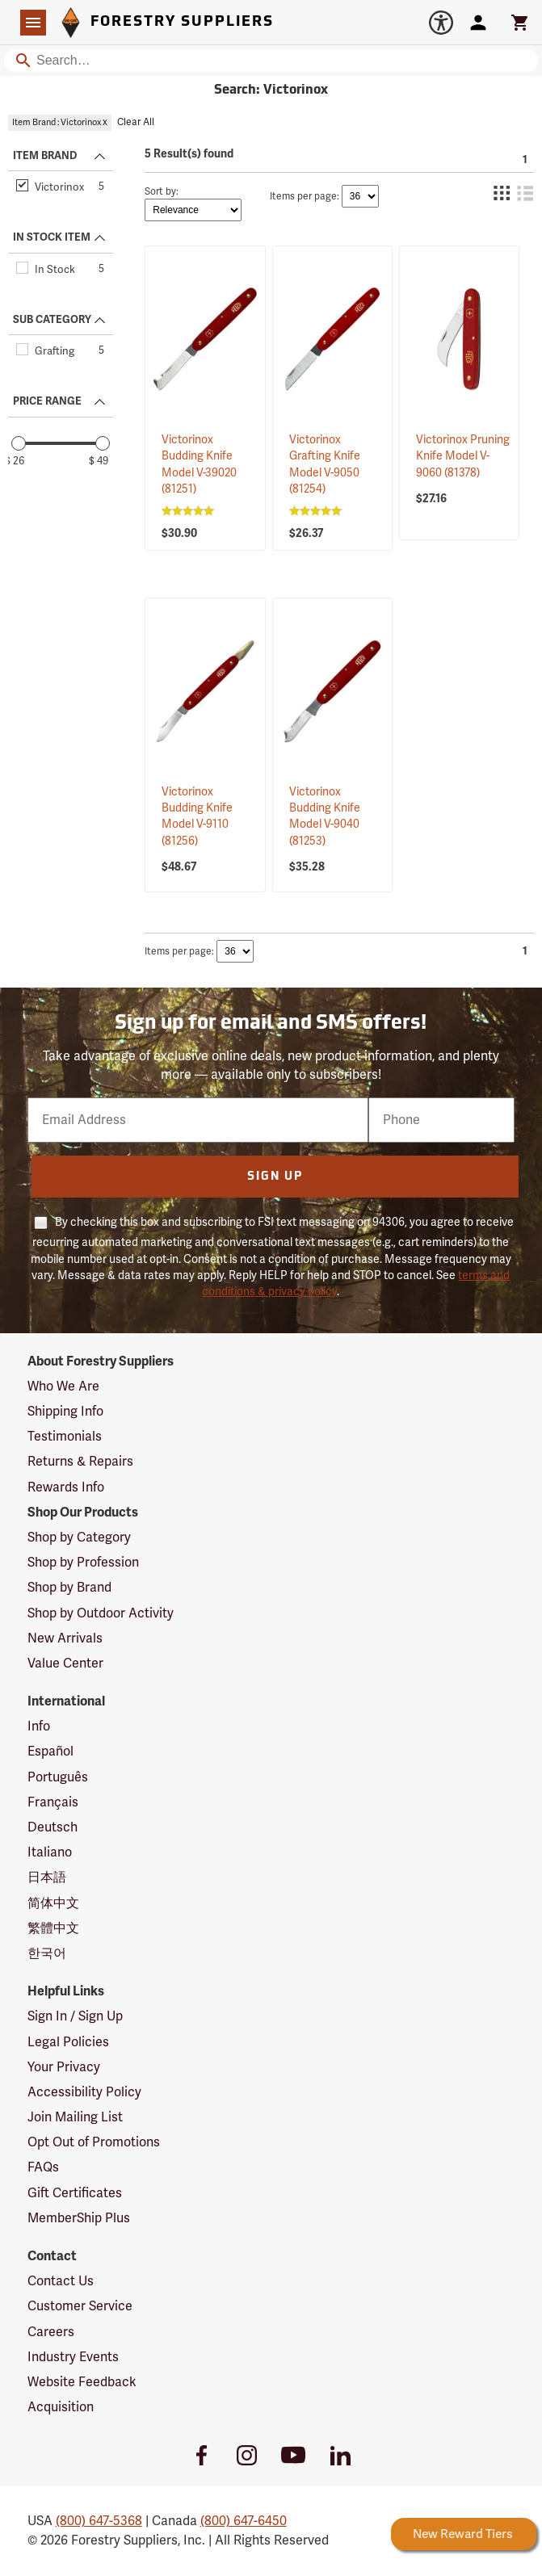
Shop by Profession (83, 1562)
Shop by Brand (69, 1588)
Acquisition (60, 2407)
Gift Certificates (74, 2193)
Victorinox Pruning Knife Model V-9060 (463, 456)
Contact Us (60, 2281)
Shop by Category (79, 1537)
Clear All (135, 122)
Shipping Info (65, 1411)
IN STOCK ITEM (51, 237)
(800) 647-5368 (99, 2521)
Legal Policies (68, 2042)
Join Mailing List (75, 2117)
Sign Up (275, 1177)
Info (38, 1726)
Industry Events (73, 2357)
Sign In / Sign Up (75, 2016)
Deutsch (52, 1827)
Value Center (65, 1663)
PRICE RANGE (47, 401)
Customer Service (79, 2306)
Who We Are (63, 1386)
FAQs (43, 2167)
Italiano (49, 1852)
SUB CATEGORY (52, 319)
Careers (50, 2332)
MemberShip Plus (78, 2218)
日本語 (46, 1877)
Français (52, 1802)
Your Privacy (63, 2067)
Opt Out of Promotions (93, 2142)
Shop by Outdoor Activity (100, 1613)
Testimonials (64, 1437)
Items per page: (304, 197)
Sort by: (162, 192)
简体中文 (53, 1903)
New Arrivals (65, 1638)
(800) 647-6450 (243, 2521)
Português (57, 1777)
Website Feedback (82, 2382)
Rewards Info (65, 1487)
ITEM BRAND (45, 155)
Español (50, 1751)
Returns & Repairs (80, 1462)
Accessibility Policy (84, 2092)
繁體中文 (53, 1928)
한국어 (46, 1953)
